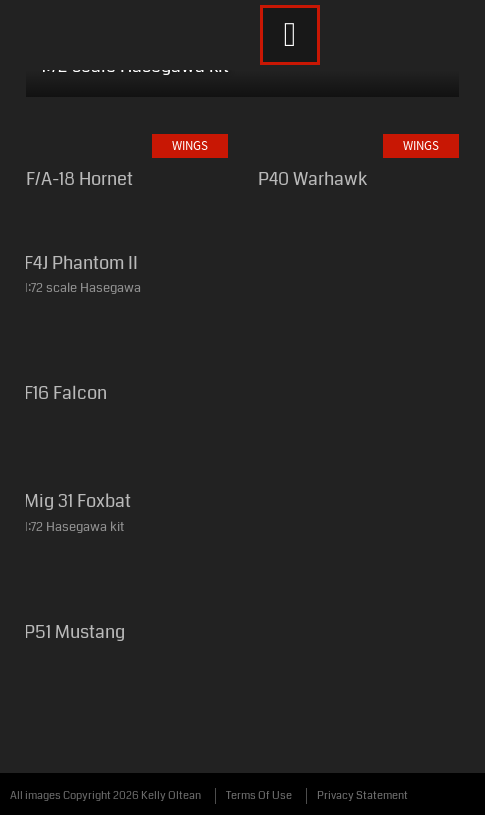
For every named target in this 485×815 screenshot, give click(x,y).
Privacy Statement (362, 795)
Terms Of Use (259, 795)
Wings (190, 145)
